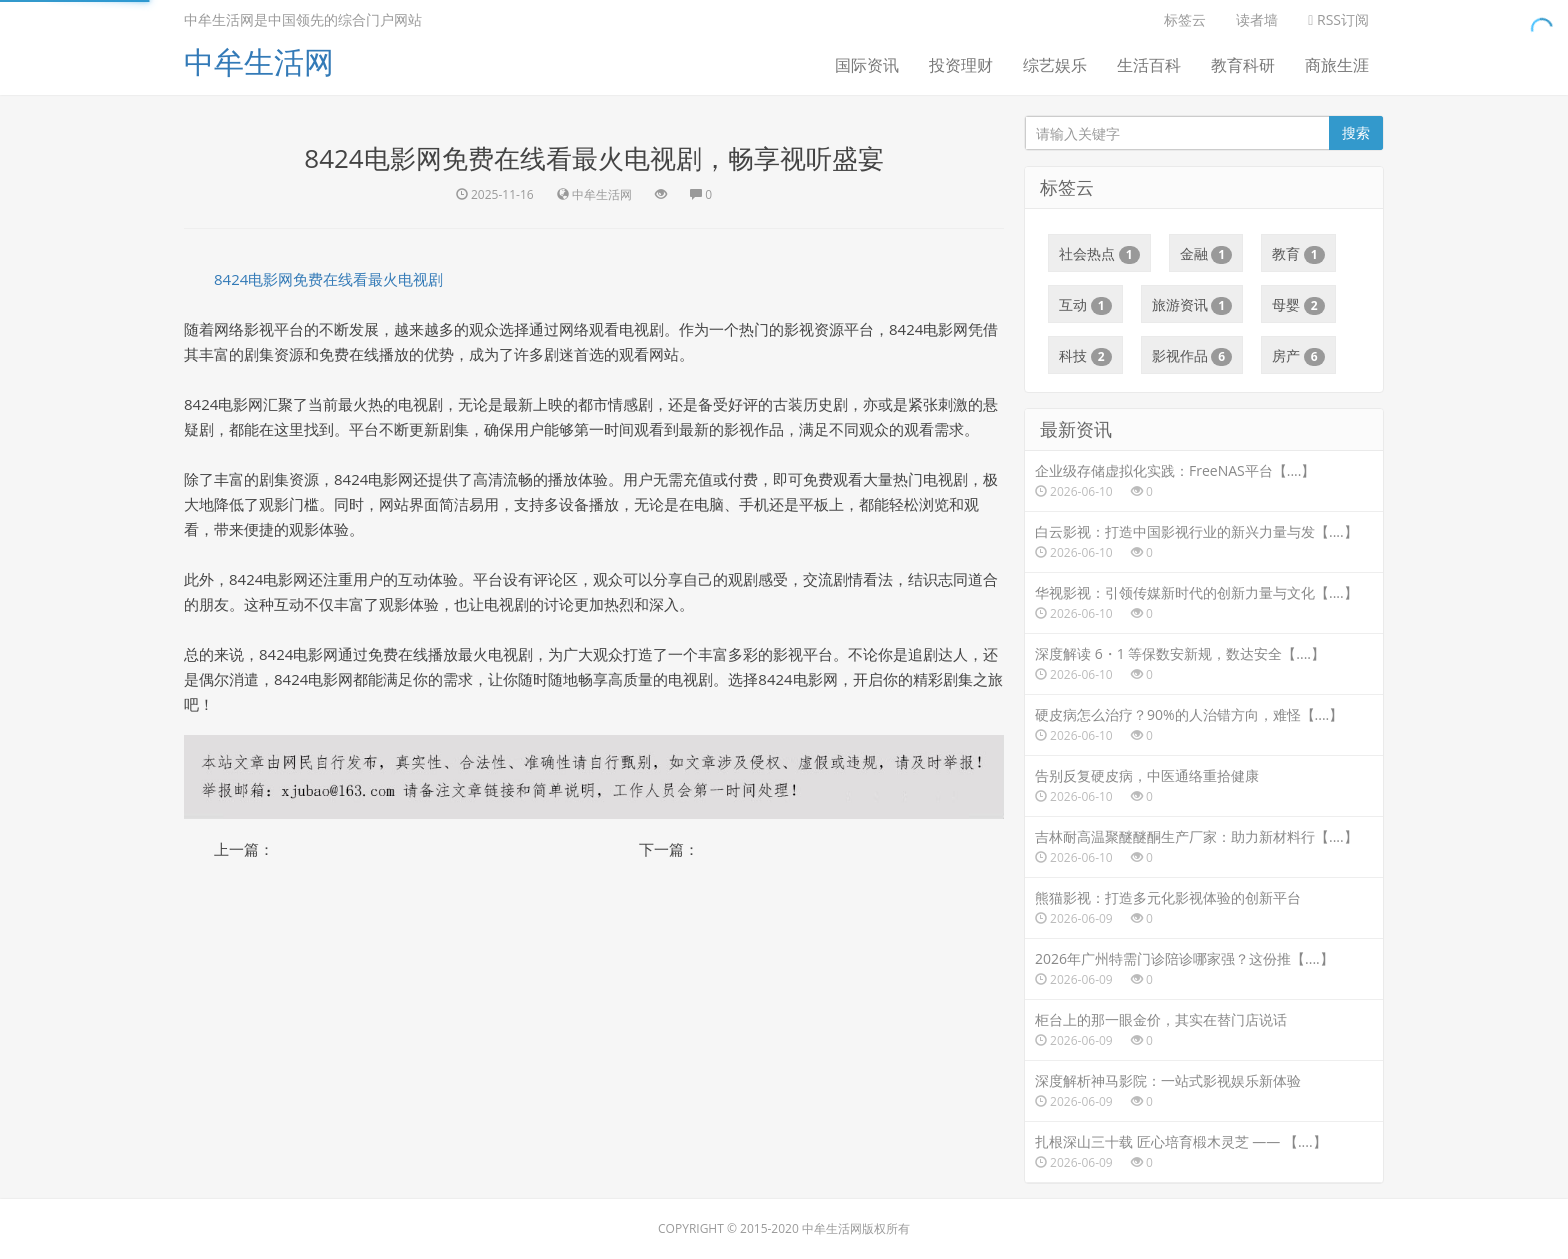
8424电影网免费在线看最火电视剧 (328, 279)
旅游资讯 (1192, 305)
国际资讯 (867, 65)
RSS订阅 (1338, 19)
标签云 (1185, 19)
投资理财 (961, 65)
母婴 (1298, 305)
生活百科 (1149, 65)
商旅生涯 (1337, 65)
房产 (1298, 356)
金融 (1206, 254)
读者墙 (1257, 19)
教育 (1298, 254)
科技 (1085, 356)
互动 (1085, 305)
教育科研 (1243, 65)
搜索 (1356, 132)
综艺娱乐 (1055, 65)
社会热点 (1099, 254)
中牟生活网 (259, 61)
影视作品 (1192, 356)
